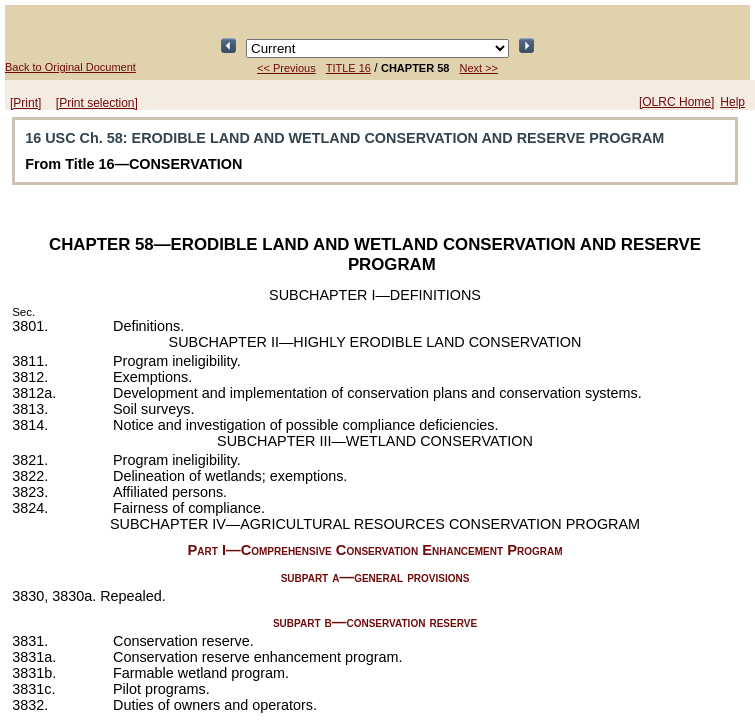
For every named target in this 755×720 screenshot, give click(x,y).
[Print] (25, 103)
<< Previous (286, 68)
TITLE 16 (348, 68)
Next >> (478, 68)
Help (732, 102)
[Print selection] (97, 103)
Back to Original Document (70, 67)
